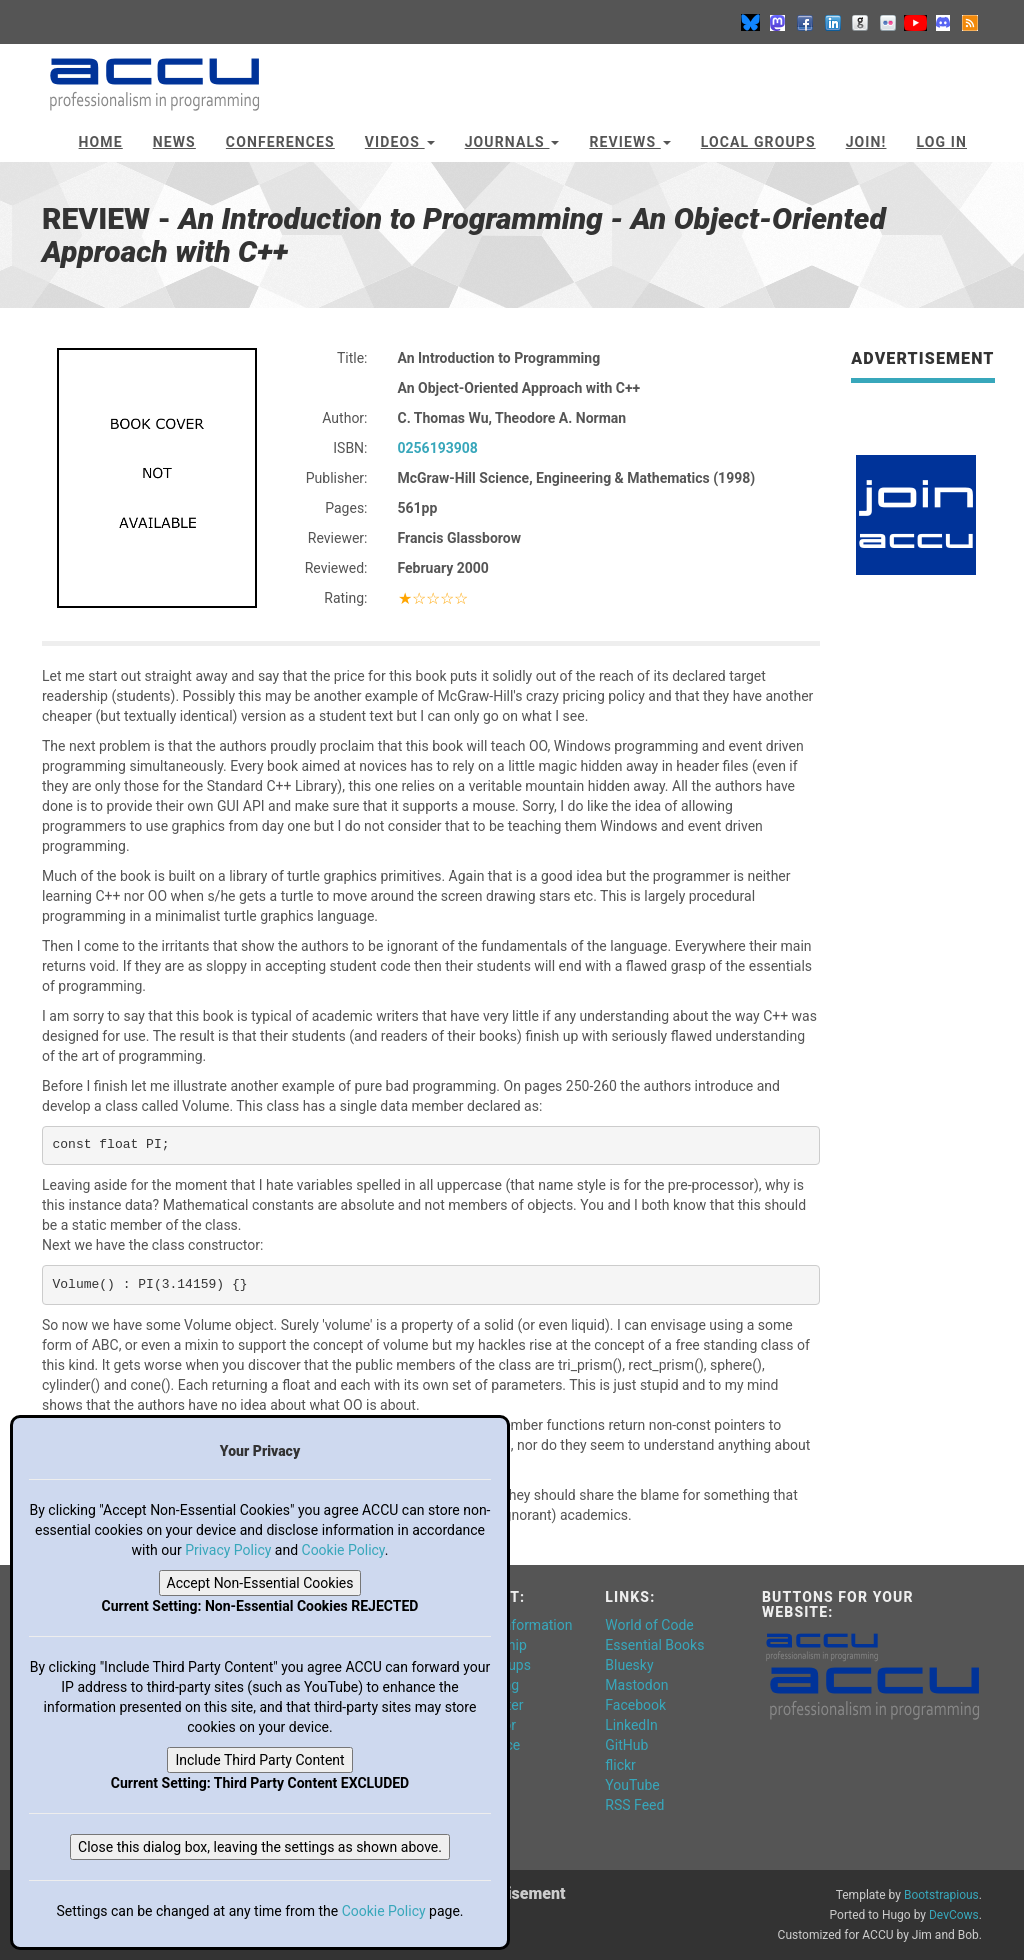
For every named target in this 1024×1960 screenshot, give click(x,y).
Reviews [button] (629, 142)
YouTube (632, 1785)
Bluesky (629, 1665)
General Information (511, 1625)
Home (101, 142)
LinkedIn (631, 1725)
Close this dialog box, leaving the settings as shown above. (260, 1847)
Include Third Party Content (259, 1760)
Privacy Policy (228, 1550)
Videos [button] (400, 142)
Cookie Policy (343, 1550)
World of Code (649, 1625)
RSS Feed (634, 1805)
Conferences (280, 142)
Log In (941, 142)
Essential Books (654, 1645)
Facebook (635, 1705)
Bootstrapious (941, 1895)
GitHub (626, 1745)
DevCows (954, 1915)
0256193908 (438, 448)
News (174, 142)
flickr (620, 1765)
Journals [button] (512, 142)
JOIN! (866, 142)
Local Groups (758, 142)
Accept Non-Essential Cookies (260, 1583)
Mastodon (636, 1685)
